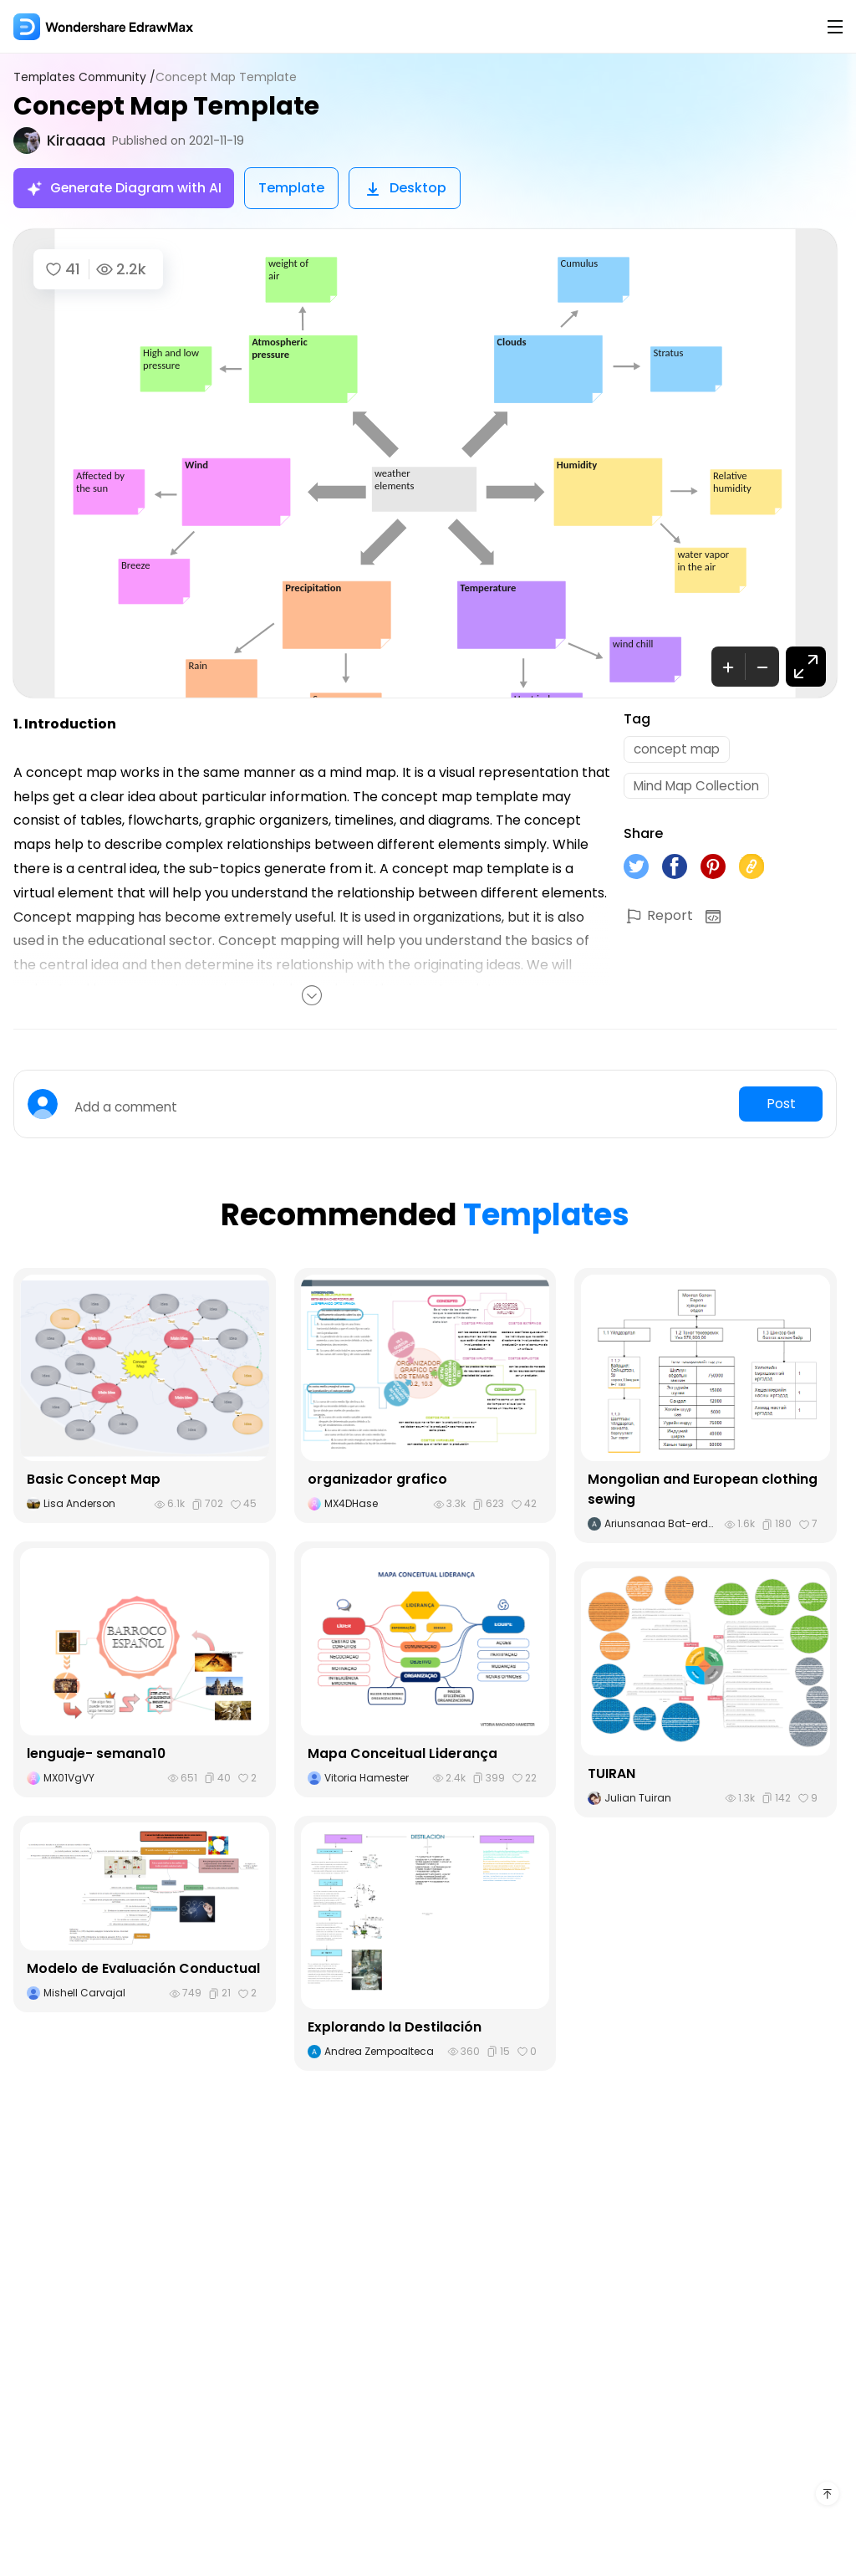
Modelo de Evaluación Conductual (144, 1968)
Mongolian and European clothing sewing (703, 1489)
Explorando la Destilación (395, 2027)
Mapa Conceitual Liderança (402, 1753)
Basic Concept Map (93, 1479)
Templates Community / (86, 77)
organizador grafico (378, 1479)
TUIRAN (611, 1773)
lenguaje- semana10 (96, 1753)
